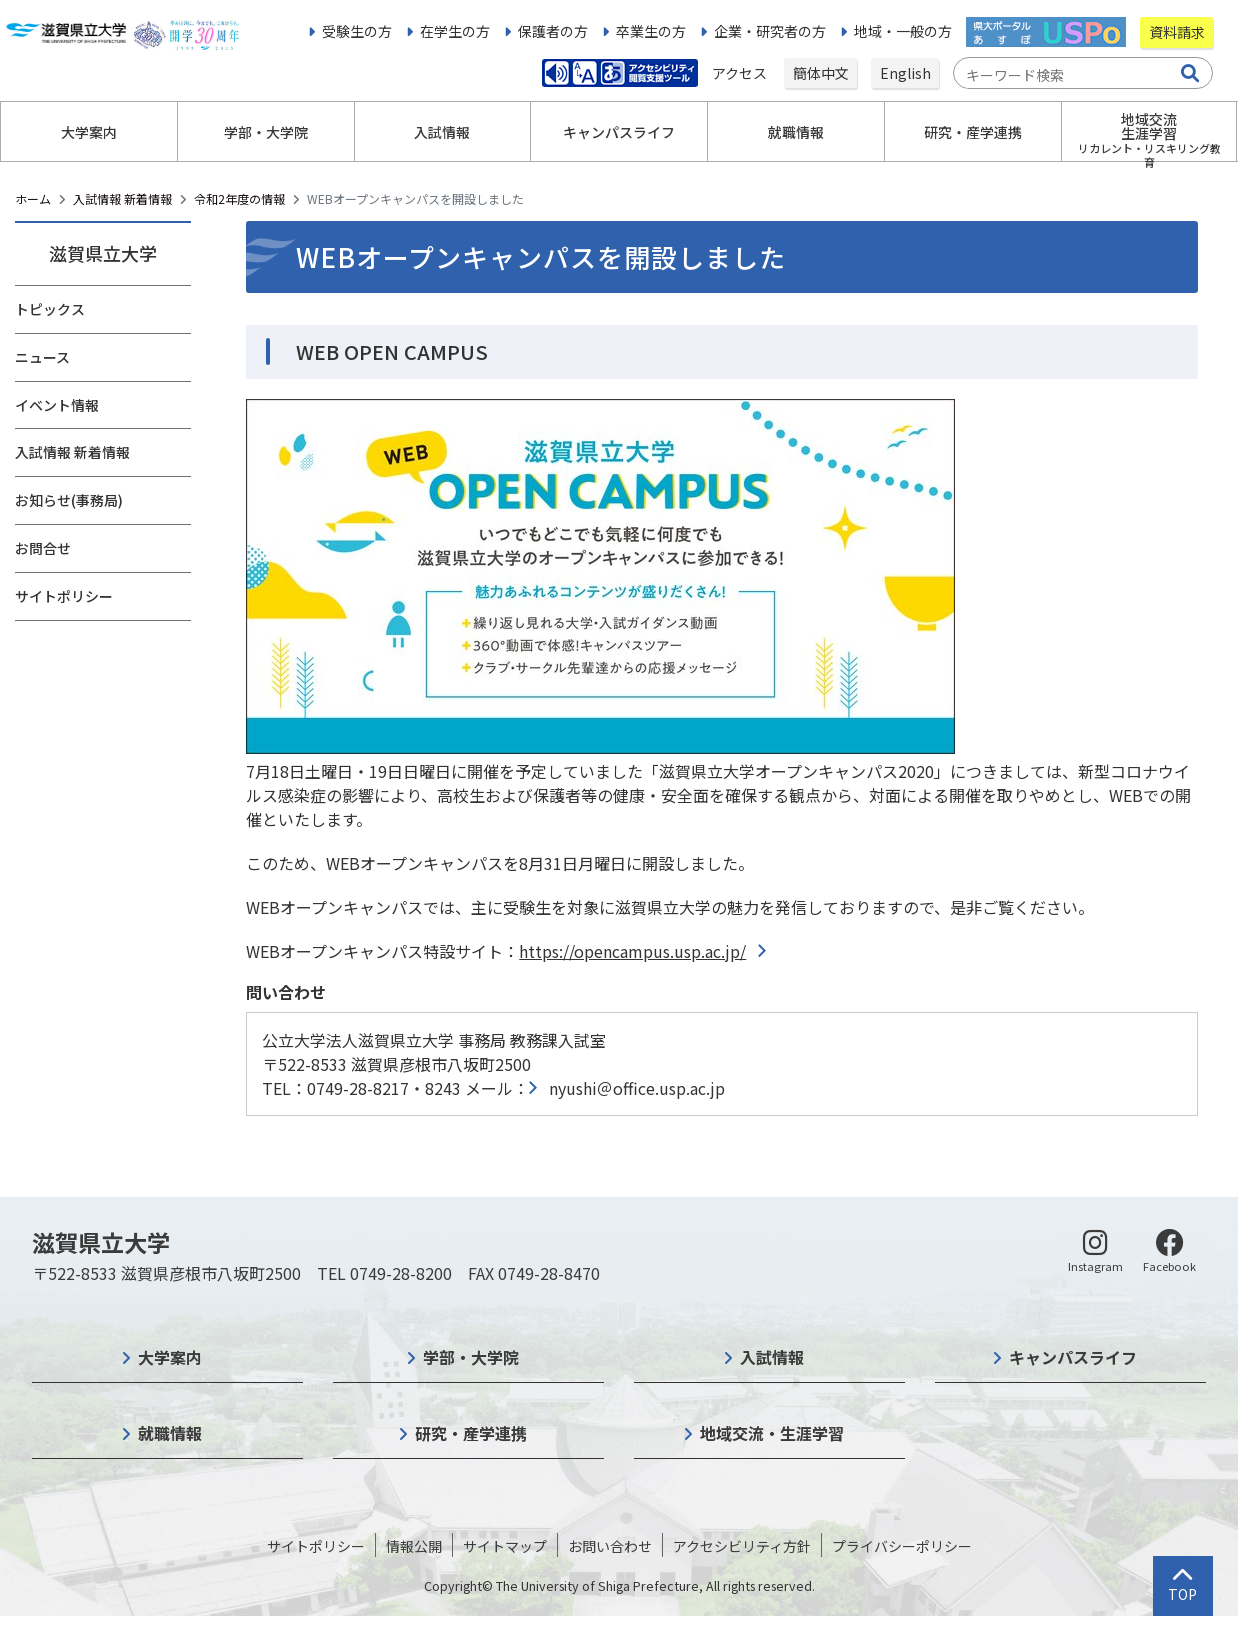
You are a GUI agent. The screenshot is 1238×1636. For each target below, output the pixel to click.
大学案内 (170, 1357)
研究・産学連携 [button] (973, 132)
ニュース (42, 357)
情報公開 (414, 1546)
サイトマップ (505, 1546)
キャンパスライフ (1073, 1357)
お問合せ (43, 548)
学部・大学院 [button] (266, 132)
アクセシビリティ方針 (742, 1546)
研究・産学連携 (471, 1433)
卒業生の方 (651, 31)
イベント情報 (57, 405)
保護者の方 (553, 31)
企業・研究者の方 (770, 31)
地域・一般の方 (903, 31)
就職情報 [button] (796, 132)
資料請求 (1177, 32)
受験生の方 (357, 31)
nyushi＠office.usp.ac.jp (637, 1088)
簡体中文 (821, 73)
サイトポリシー (64, 596)
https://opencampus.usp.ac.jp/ (632, 951)
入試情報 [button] (442, 132)
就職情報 (170, 1433)
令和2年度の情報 (239, 198)
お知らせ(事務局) (69, 500)
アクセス (741, 73)
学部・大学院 (471, 1357)
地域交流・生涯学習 (772, 1433)
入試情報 (772, 1357)
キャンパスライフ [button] (619, 132)
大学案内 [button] (89, 132)
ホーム (33, 198)
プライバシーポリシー (902, 1546)
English (905, 73)
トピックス (50, 309)
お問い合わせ (610, 1546)
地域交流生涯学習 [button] (1149, 135)
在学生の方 (455, 31)
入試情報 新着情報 (122, 198)
